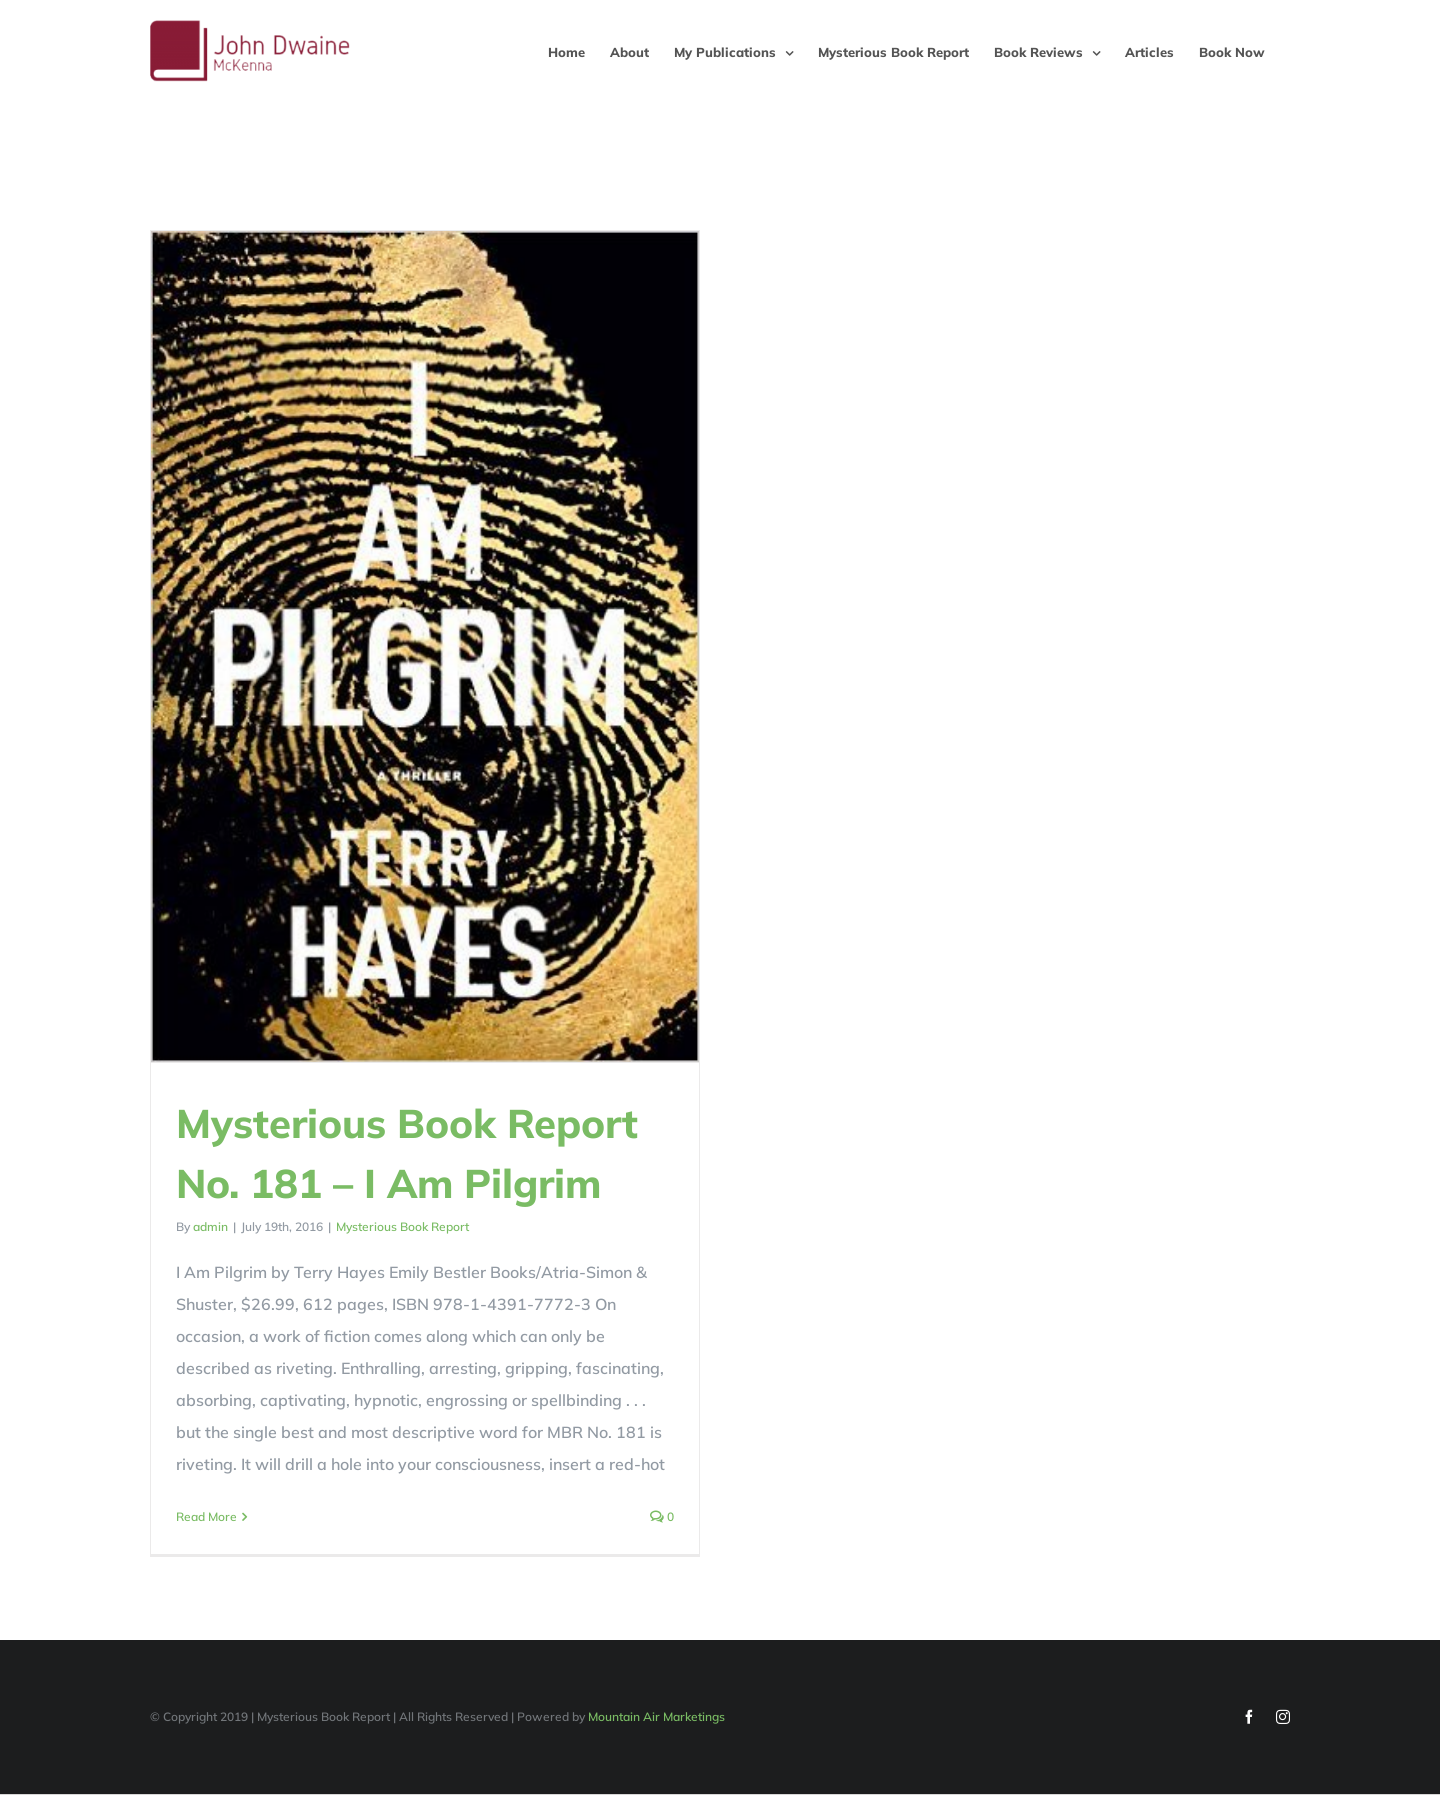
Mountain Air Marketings (656, 1719)
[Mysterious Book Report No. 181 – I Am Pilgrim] (425, 646)
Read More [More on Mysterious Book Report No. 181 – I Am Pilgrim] (206, 1516)
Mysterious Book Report (402, 1226)
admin (210, 1226)
